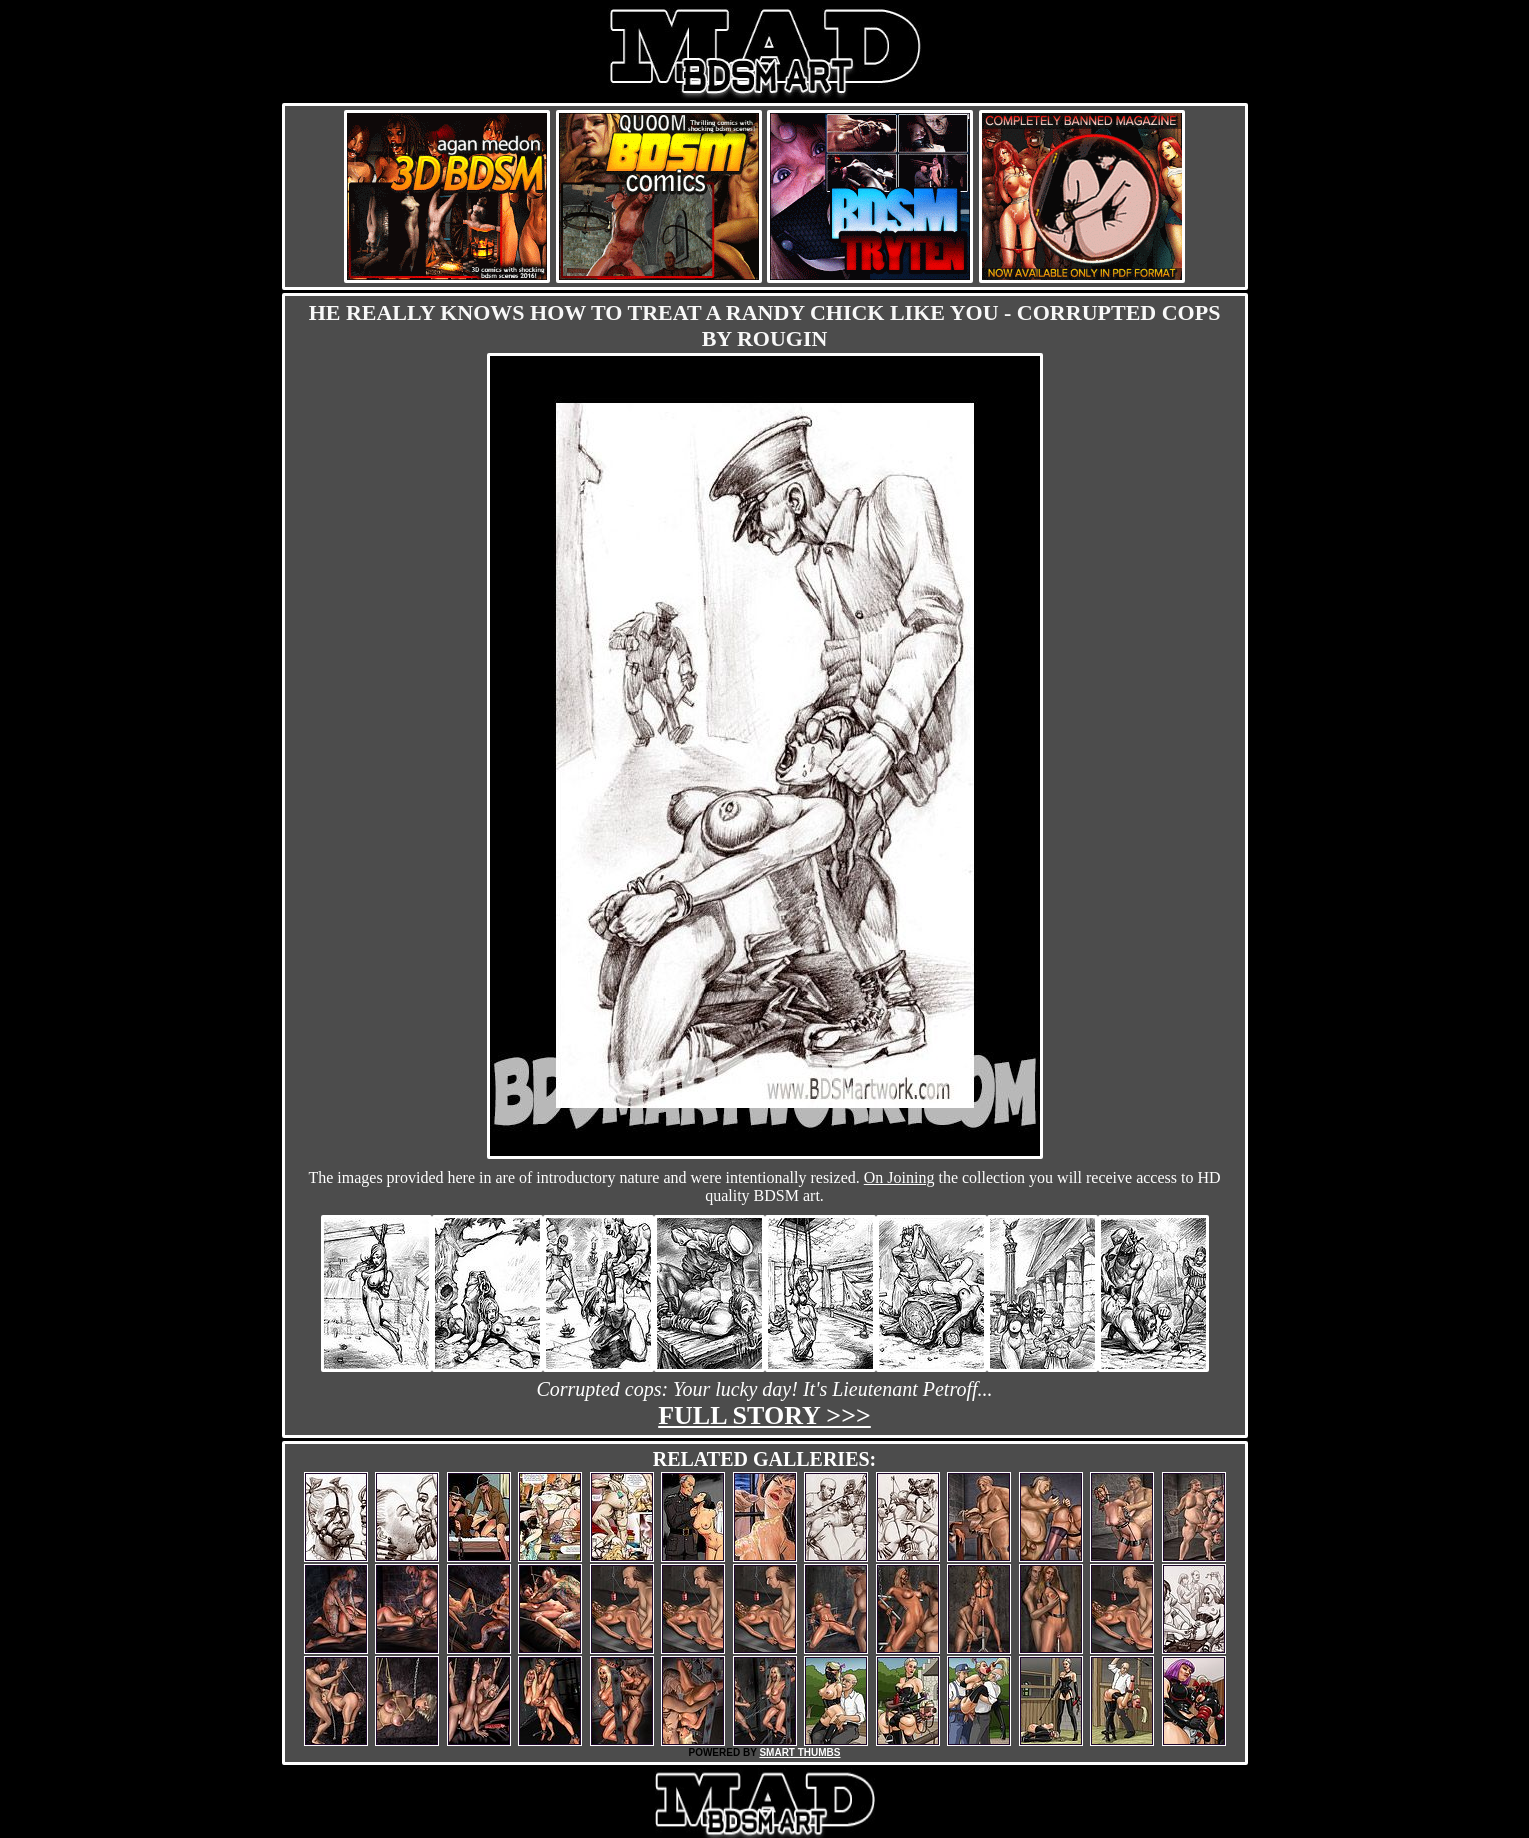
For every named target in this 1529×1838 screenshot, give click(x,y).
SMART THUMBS (799, 1752)
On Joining (899, 1177)
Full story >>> (764, 1415)
